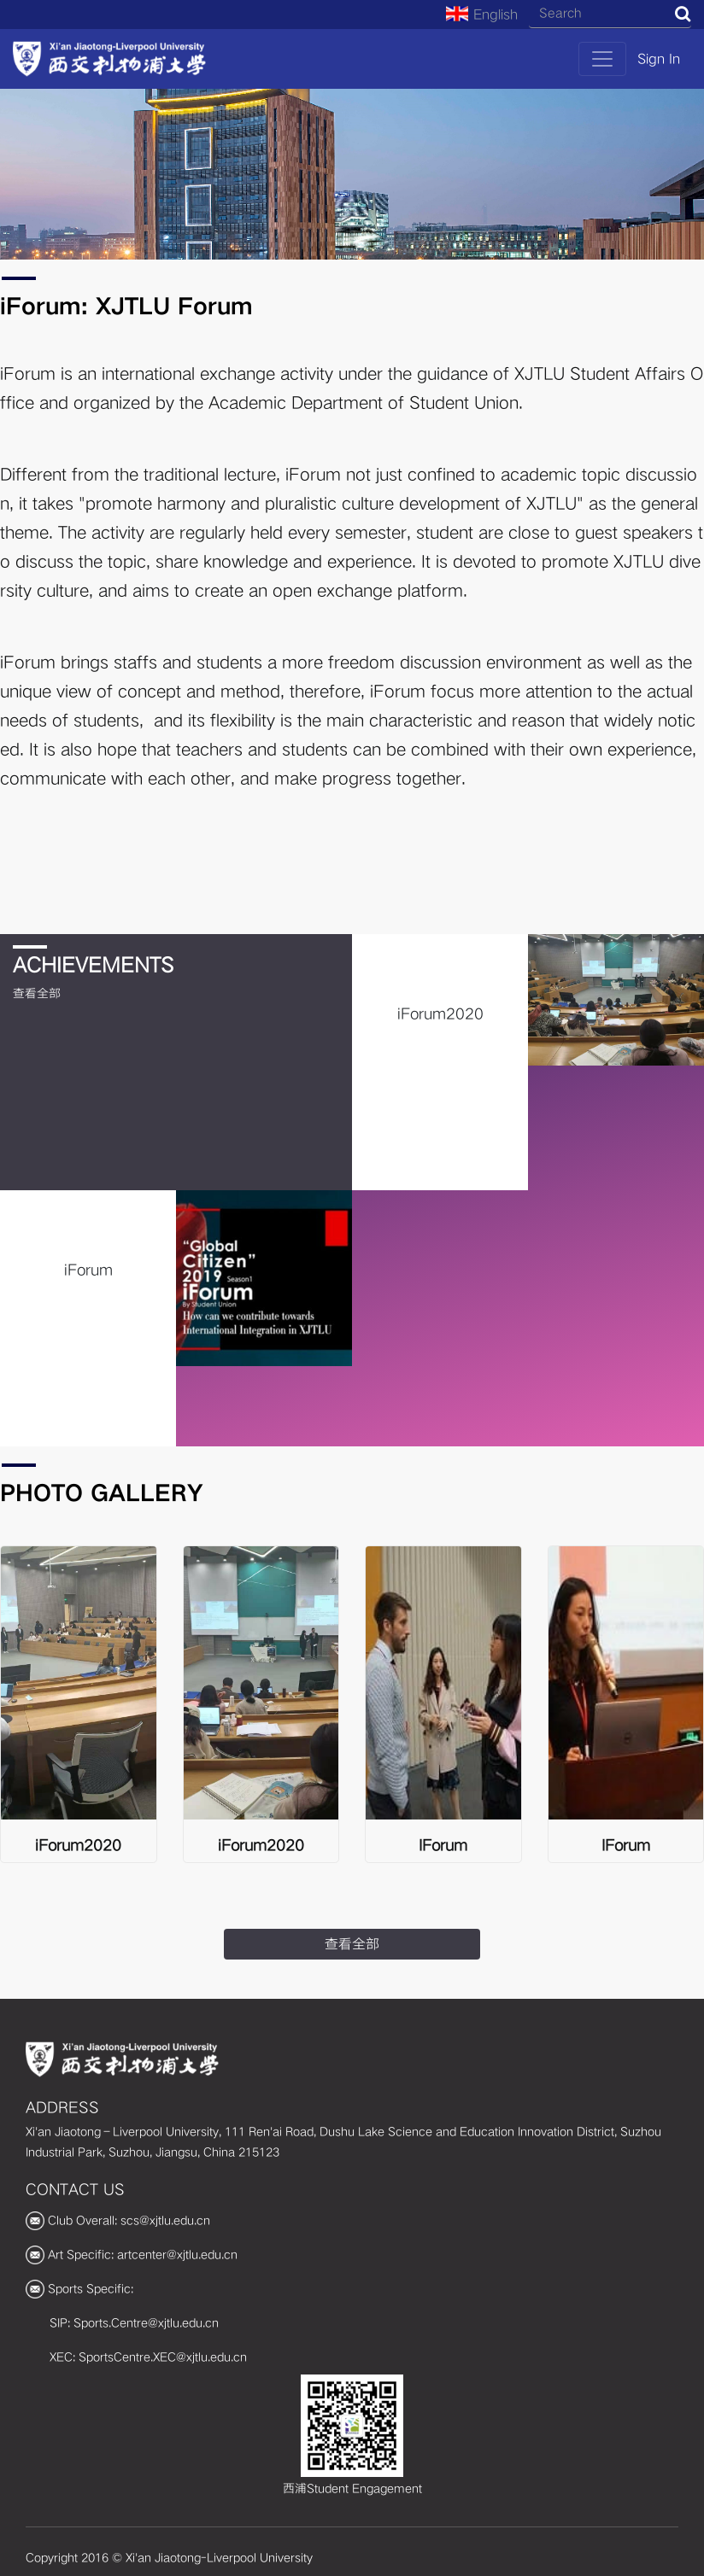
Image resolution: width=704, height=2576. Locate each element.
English (482, 14)
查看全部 (37, 993)
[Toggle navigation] (602, 59)
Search (682, 13)
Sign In (658, 58)
